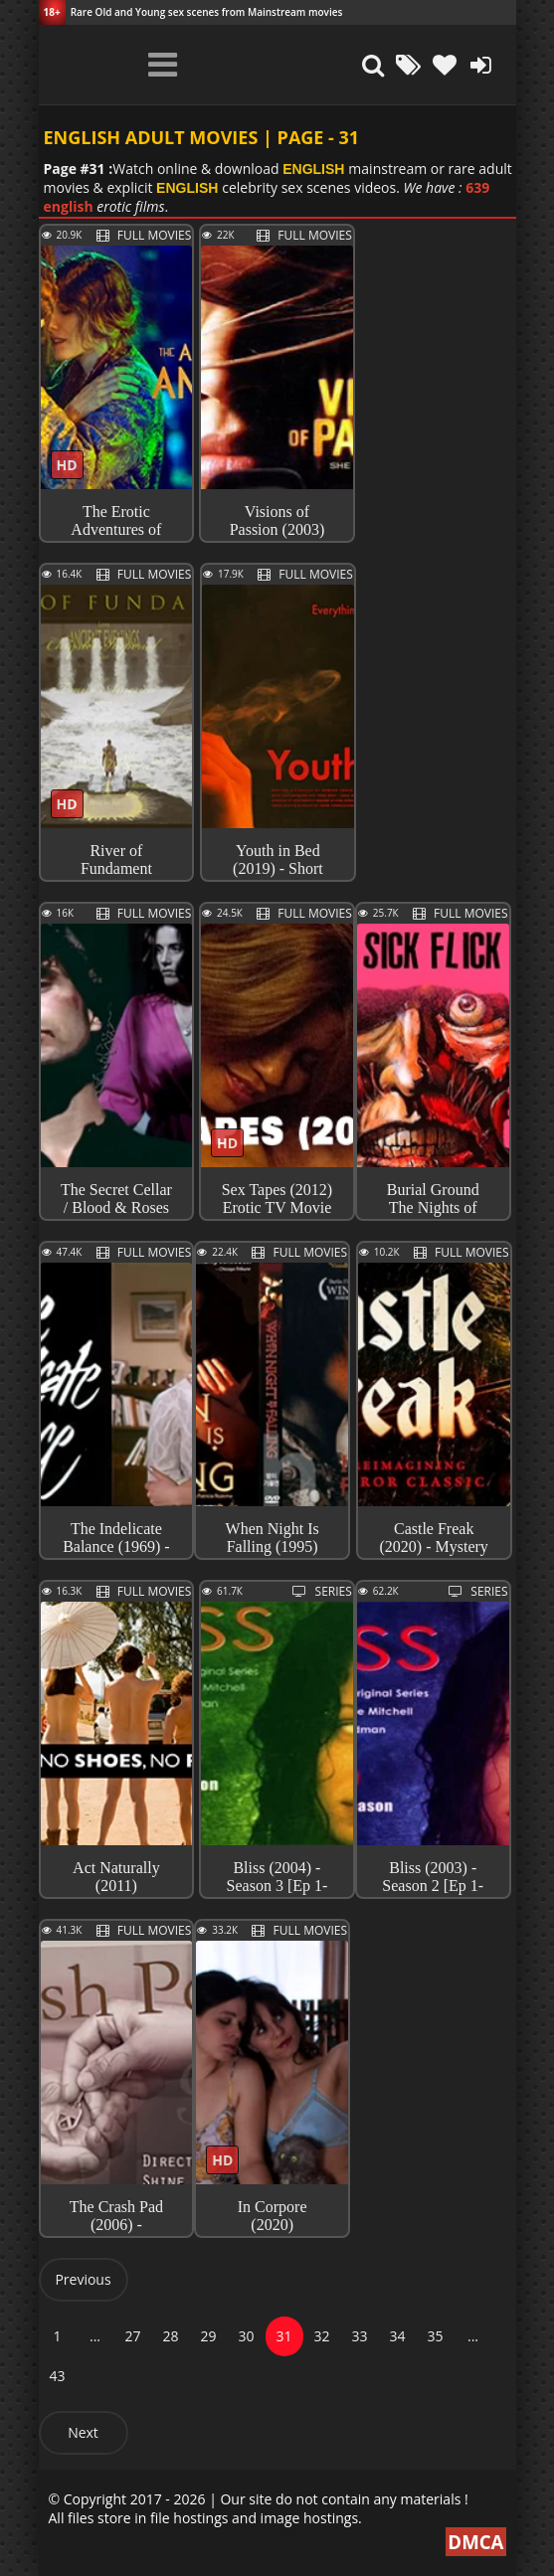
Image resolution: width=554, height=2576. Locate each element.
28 (170, 2335)
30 (246, 2335)
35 (435, 2335)
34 (397, 2335)
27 (132, 2335)
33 (359, 2335)
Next (83, 2432)
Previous (82, 2279)
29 (208, 2335)
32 (321, 2335)
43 (57, 2375)
